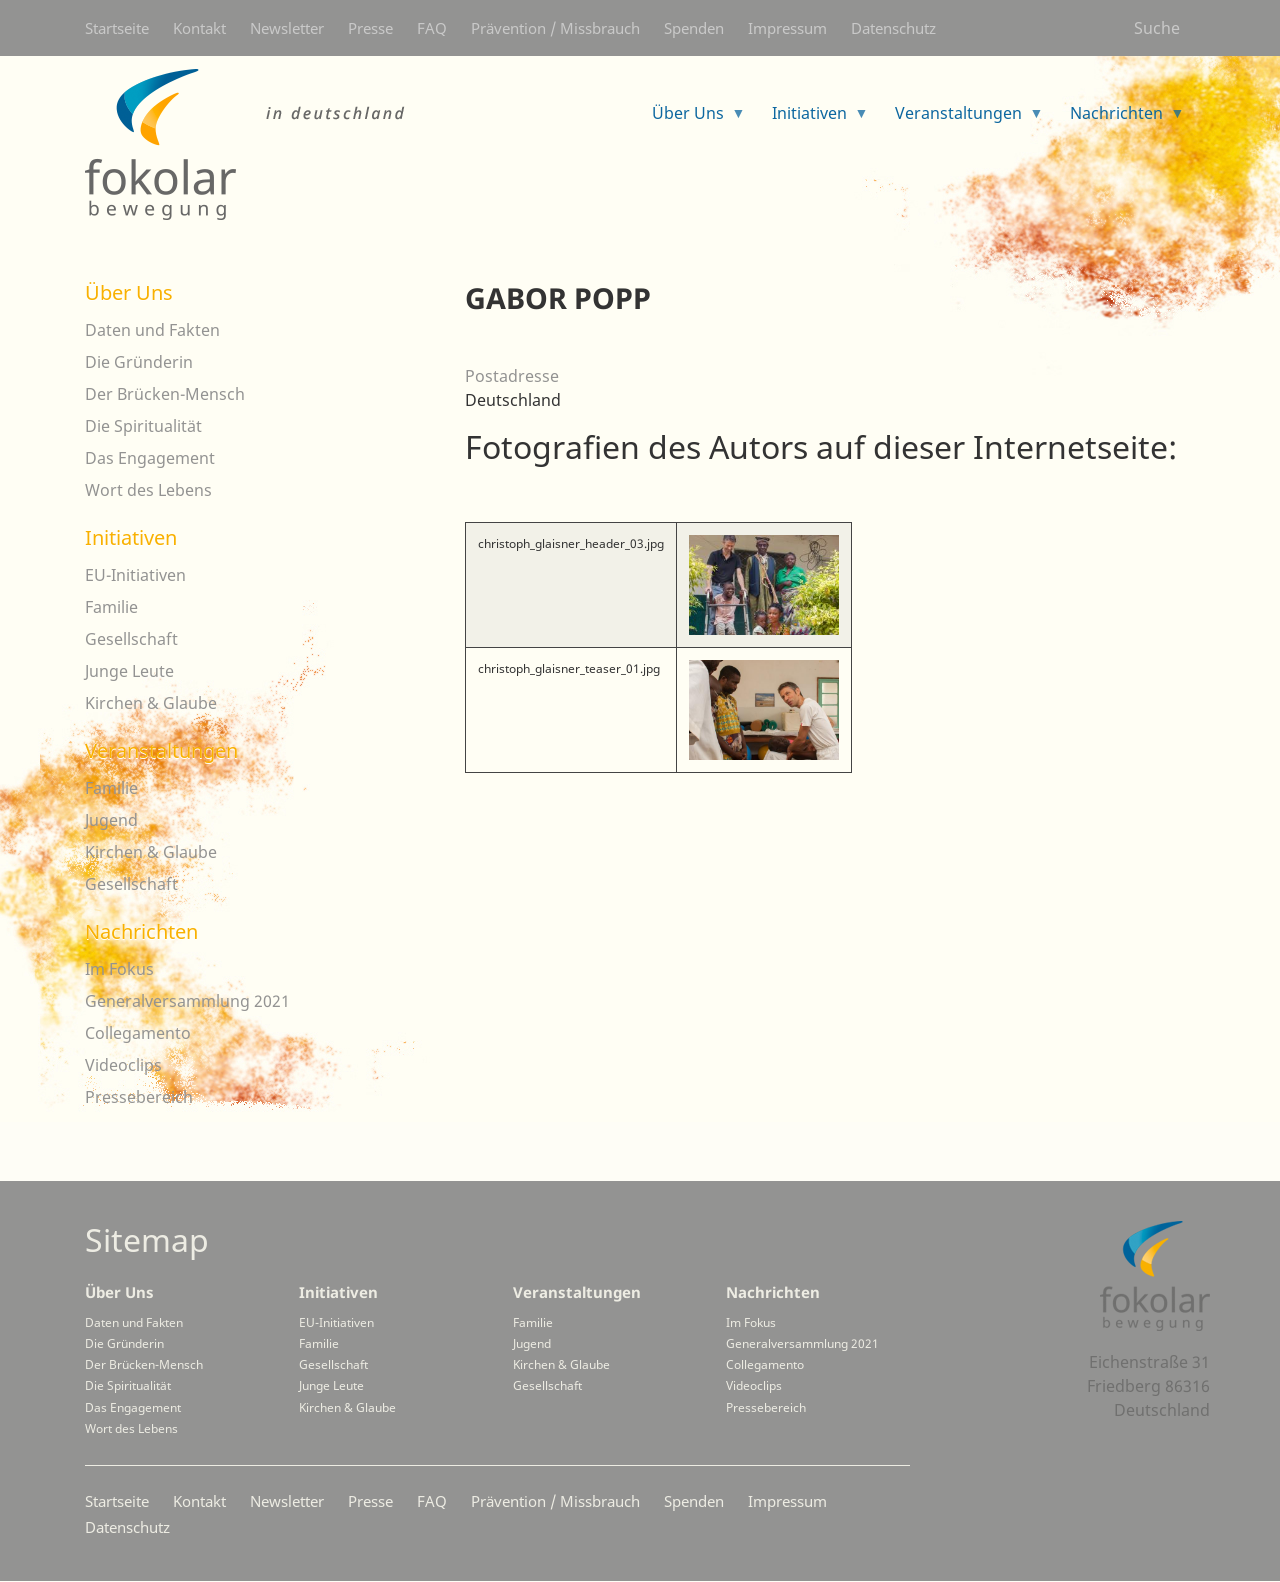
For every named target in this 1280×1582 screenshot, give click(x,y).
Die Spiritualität (143, 426)
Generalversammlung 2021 (187, 1001)
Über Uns (129, 292)
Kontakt (199, 28)
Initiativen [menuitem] (812, 119)
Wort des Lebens (148, 490)
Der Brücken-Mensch (165, 394)
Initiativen (131, 537)
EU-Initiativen (135, 575)
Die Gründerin (139, 362)
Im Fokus (119, 969)
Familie (111, 607)
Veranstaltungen (161, 750)
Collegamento (138, 1033)
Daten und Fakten (152, 330)
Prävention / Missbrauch (555, 28)
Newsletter (287, 28)
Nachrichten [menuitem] (1119, 119)
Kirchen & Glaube (151, 703)
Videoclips (123, 1065)
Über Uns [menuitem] (691, 119)
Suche (1157, 28)
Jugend (111, 820)
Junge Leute (129, 671)
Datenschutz (893, 28)
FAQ (432, 28)
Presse (370, 28)
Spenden (694, 28)
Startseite (117, 28)
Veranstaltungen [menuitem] (961, 119)
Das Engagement (150, 458)
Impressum (787, 28)
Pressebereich (139, 1097)
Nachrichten (141, 931)
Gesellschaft (131, 639)
